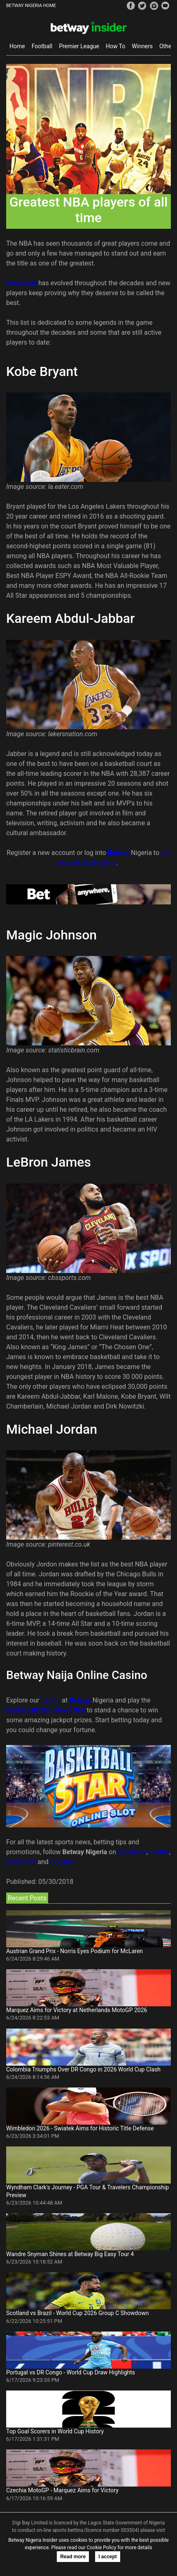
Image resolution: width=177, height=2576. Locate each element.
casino (50, 1700)
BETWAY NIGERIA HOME (31, 5)
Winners (142, 46)
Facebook (132, 1852)
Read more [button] (73, 2557)
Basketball (22, 283)
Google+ (62, 1862)
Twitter (159, 1852)
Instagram (21, 1862)
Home (17, 46)
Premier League (79, 46)
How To (115, 46)
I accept (107, 2557)
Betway (119, 853)
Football (42, 46)
